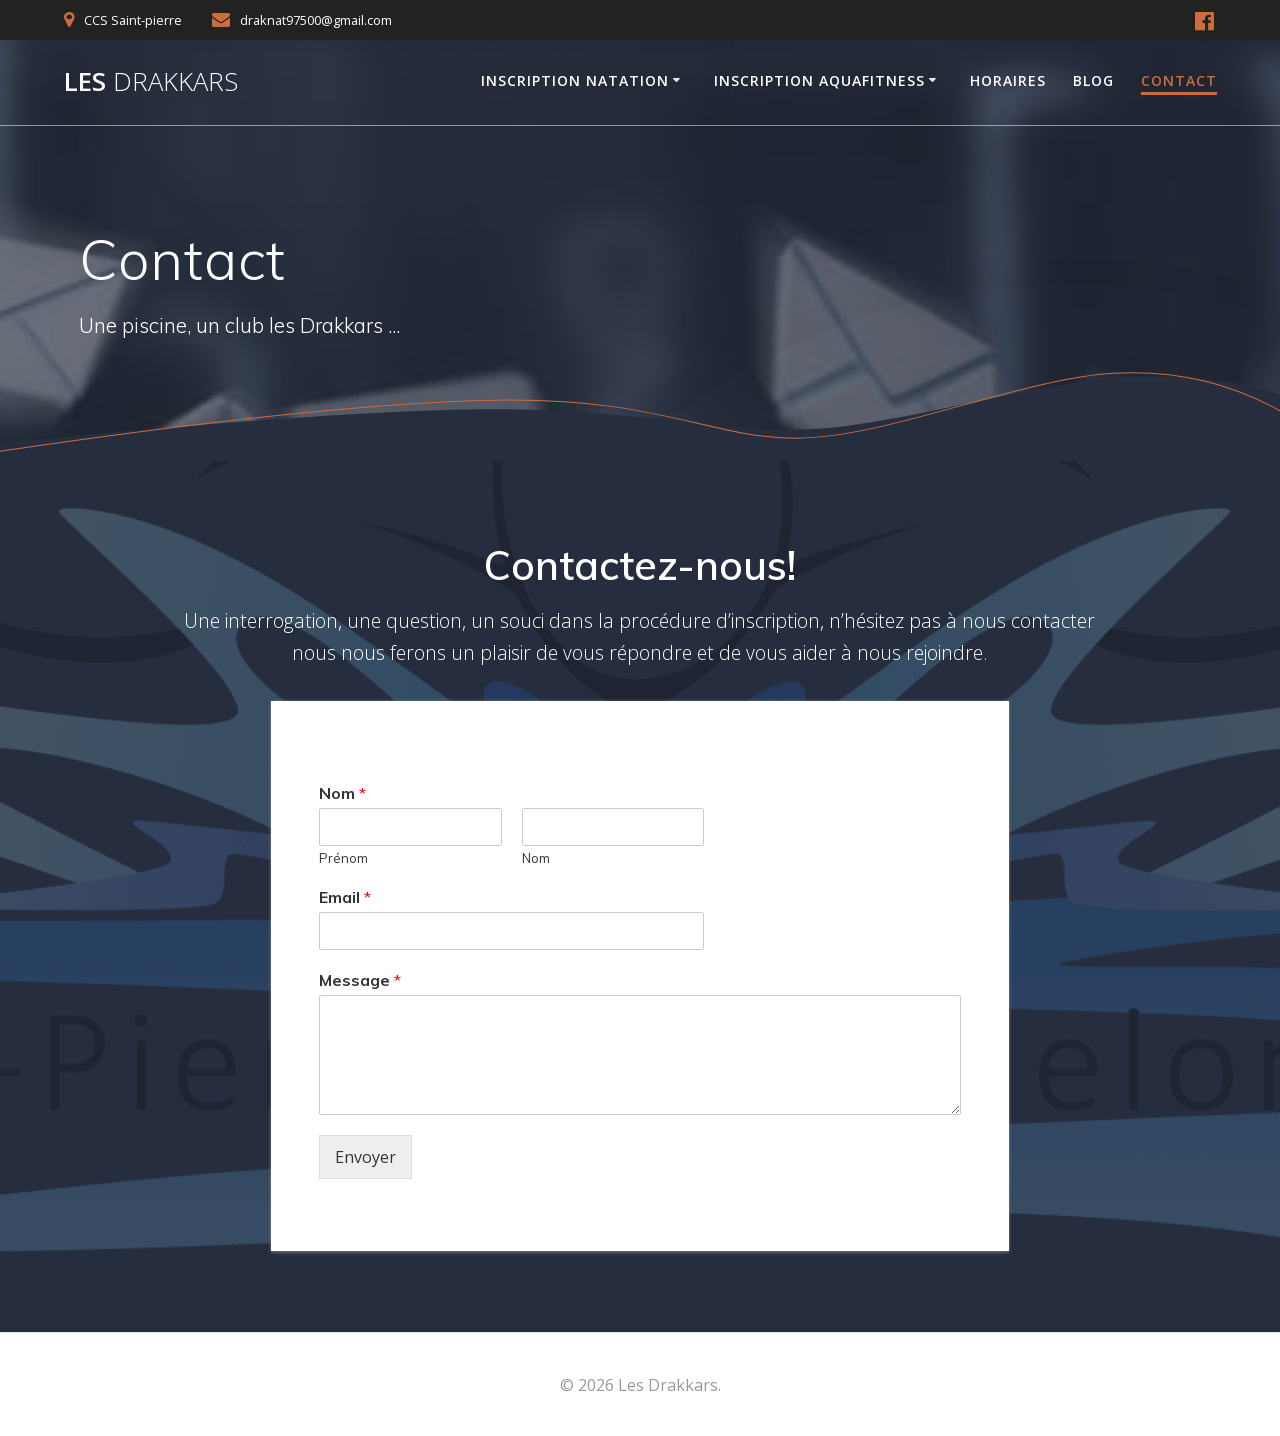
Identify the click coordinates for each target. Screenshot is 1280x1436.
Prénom (343, 858)
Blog (1093, 80)
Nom (342, 793)
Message (360, 980)
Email (345, 897)
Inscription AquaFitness (819, 80)
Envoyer (365, 1157)
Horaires (1008, 80)
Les (151, 82)
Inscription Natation (575, 80)
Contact (1179, 80)
